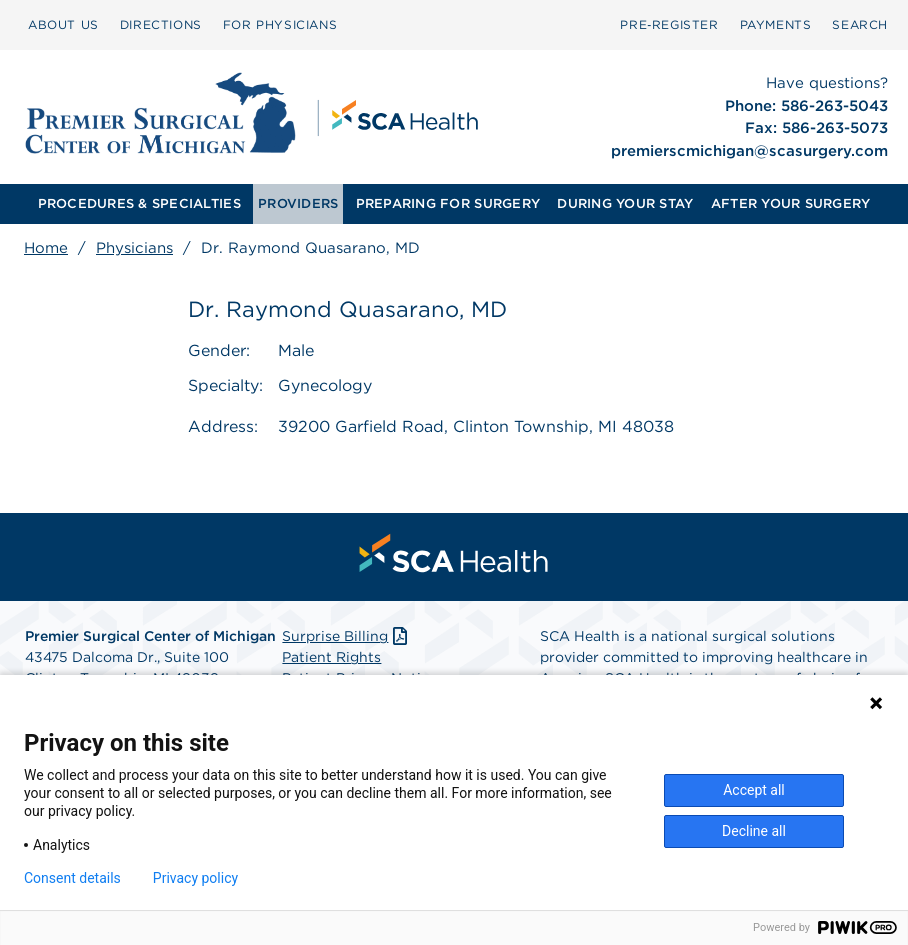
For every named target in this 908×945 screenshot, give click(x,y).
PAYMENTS (776, 24)
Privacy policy (195, 878)
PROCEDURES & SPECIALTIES (139, 203)
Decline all (754, 831)
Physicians (134, 248)
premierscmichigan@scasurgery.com (749, 151)
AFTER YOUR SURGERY (791, 203)
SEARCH (860, 24)
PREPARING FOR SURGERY (448, 203)
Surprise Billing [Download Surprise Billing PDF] (346, 636)
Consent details (72, 878)
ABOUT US (63, 24)
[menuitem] (63, 25)
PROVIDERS (298, 203)
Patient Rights (331, 657)
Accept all (754, 790)
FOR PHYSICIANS (280, 24)
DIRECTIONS (161, 24)
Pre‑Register (669, 24)
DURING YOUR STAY (625, 203)
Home (46, 248)
